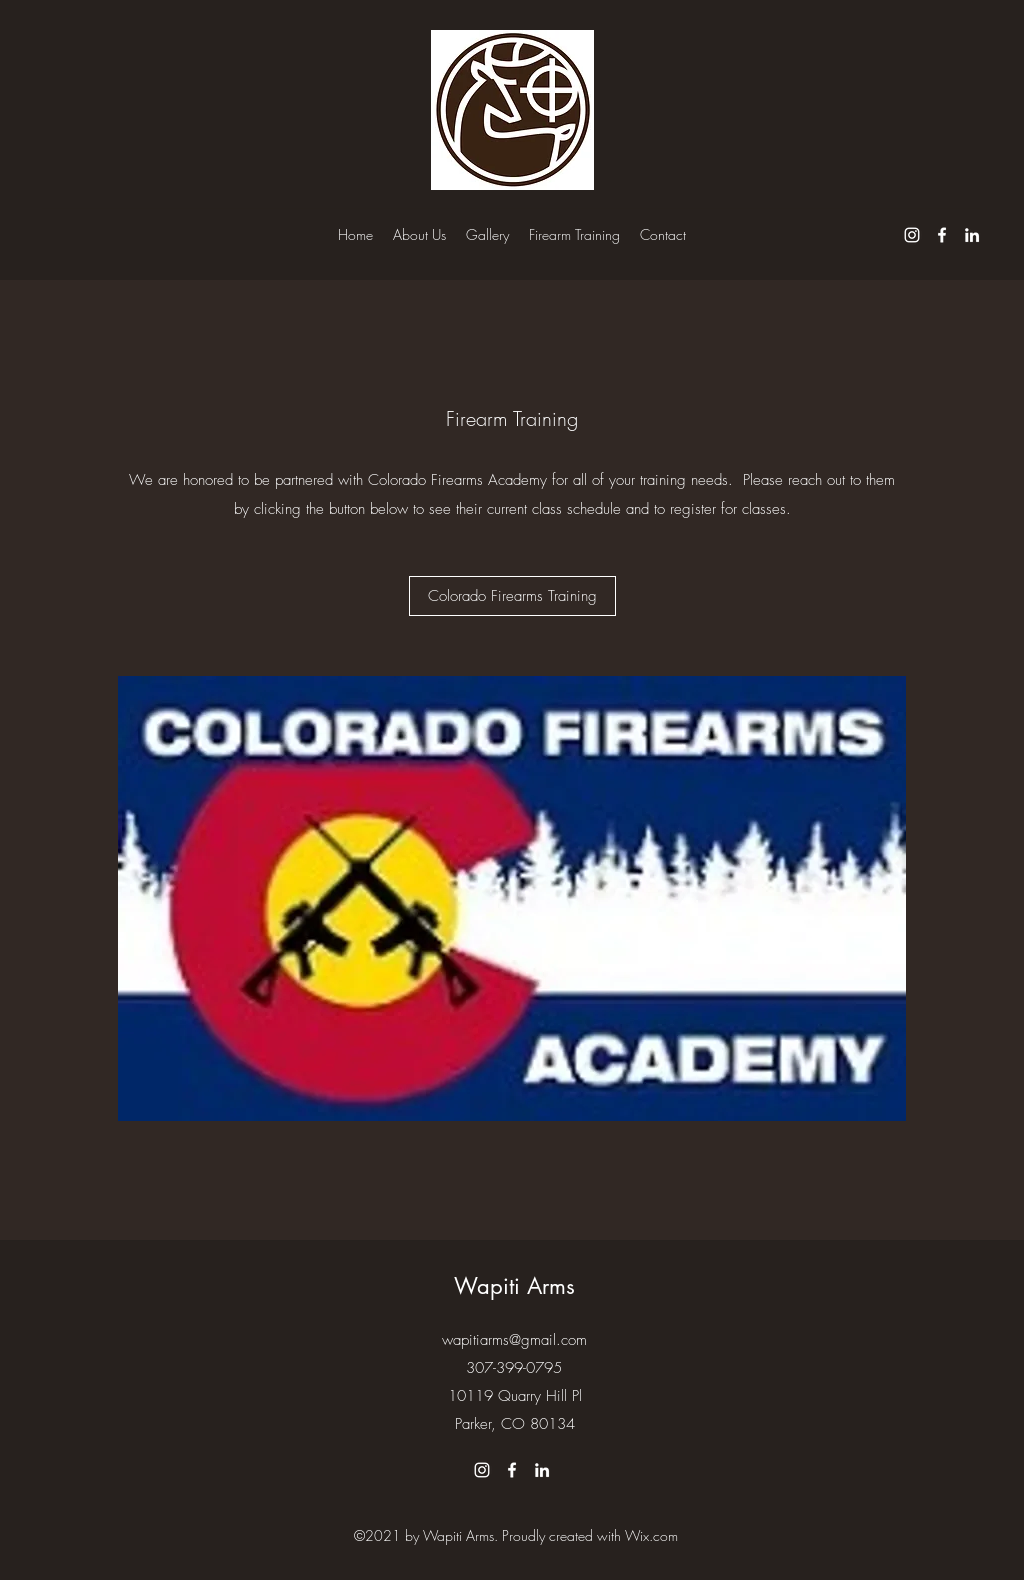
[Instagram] (912, 235)
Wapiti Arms (514, 1286)
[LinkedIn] (972, 235)
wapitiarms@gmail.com (514, 1340)
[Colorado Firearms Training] (512, 596)
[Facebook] (942, 235)
